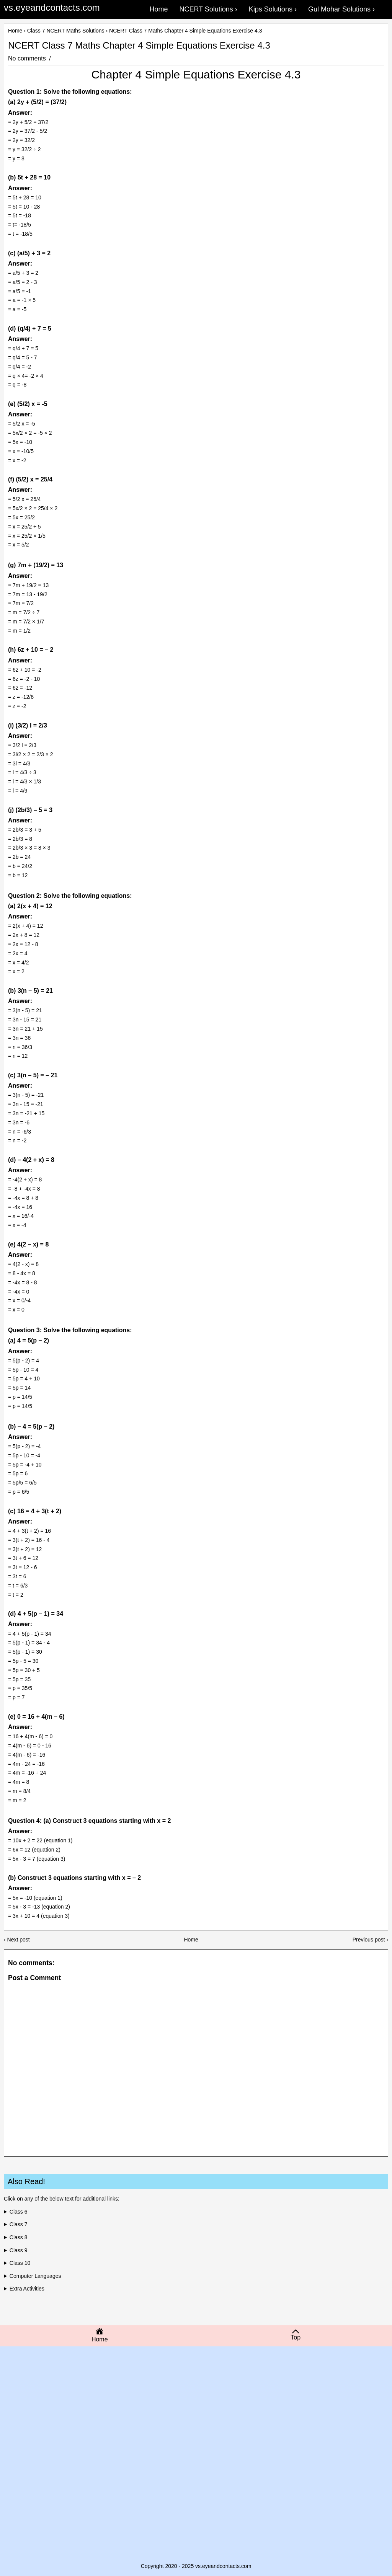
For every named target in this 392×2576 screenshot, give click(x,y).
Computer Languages (35, 2276)
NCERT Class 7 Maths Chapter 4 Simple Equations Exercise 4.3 (139, 46)
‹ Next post (17, 1939)
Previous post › (370, 1939)
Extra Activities (27, 2289)
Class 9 (19, 2250)
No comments (27, 58)
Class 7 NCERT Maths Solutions (66, 31)
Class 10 (20, 2263)
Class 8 (19, 2237)
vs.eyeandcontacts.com (52, 7)
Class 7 (19, 2224)
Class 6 (19, 2212)
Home (15, 31)
